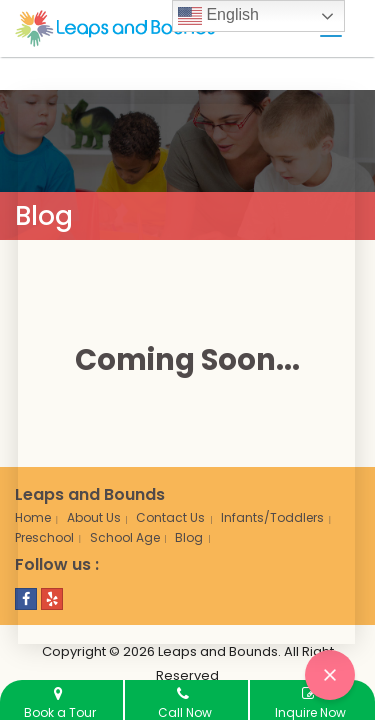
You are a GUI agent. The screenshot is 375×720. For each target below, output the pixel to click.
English (218, 16)
